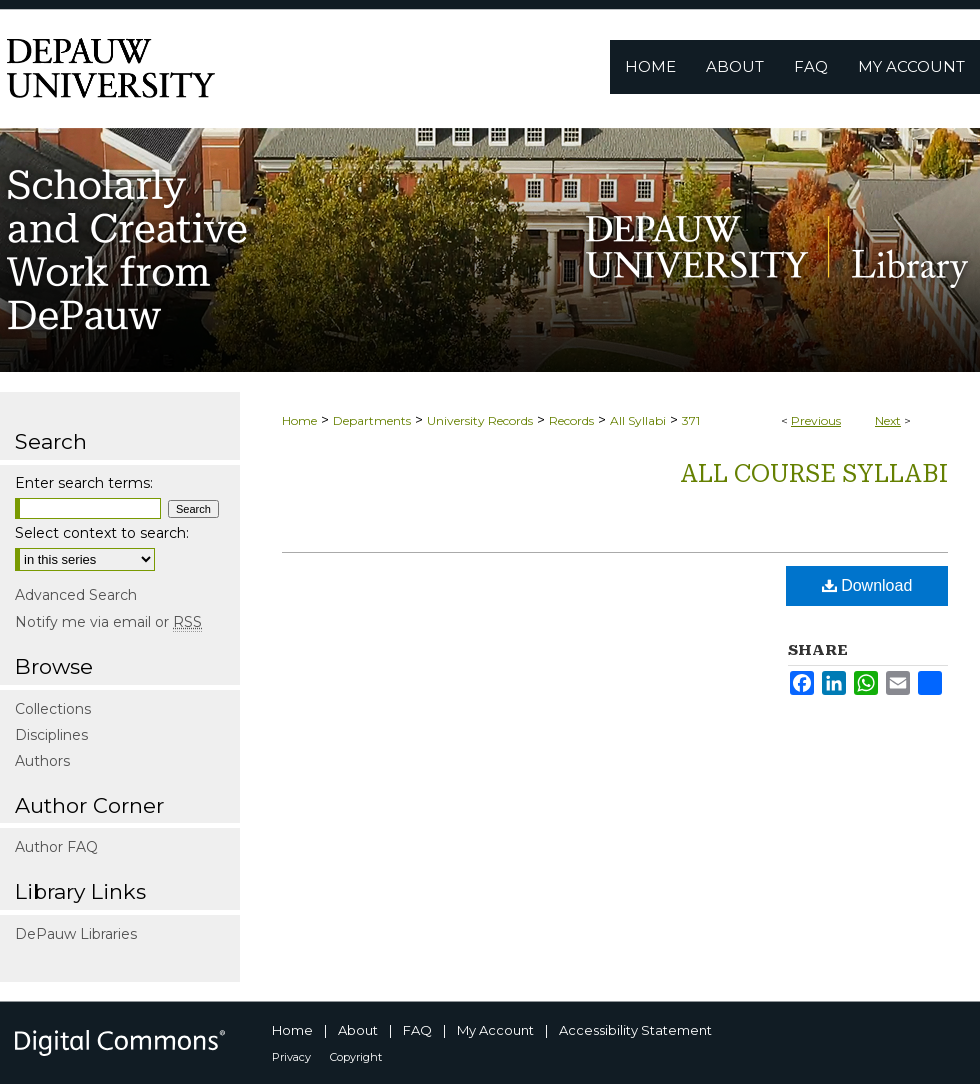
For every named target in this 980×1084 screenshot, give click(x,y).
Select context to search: (102, 533)
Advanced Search (76, 595)
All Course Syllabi (814, 474)
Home (299, 420)
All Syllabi (638, 420)
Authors (42, 761)
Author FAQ (56, 847)
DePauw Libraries (76, 934)
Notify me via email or (108, 622)
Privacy (291, 1057)
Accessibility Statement (635, 1030)
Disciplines (51, 735)
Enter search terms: (84, 483)
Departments (372, 420)
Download (867, 585)
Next (888, 420)
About (358, 1030)
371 (691, 420)
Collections (53, 709)
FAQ (417, 1030)
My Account (495, 1030)
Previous (816, 420)
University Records (480, 420)
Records (571, 420)
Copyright (356, 1057)
